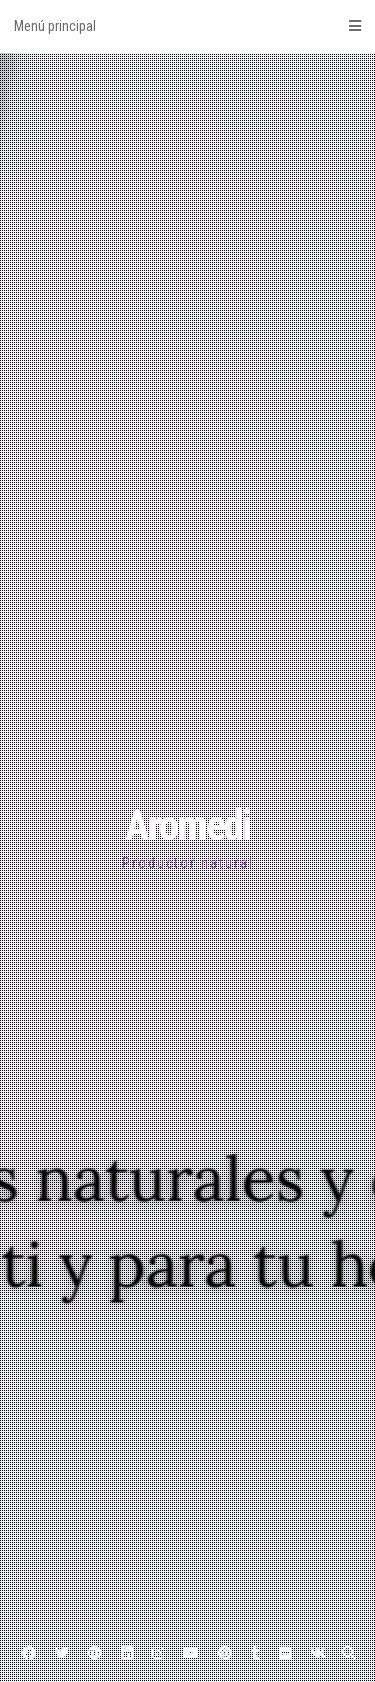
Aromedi (187, 825)
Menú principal (187, 26)
